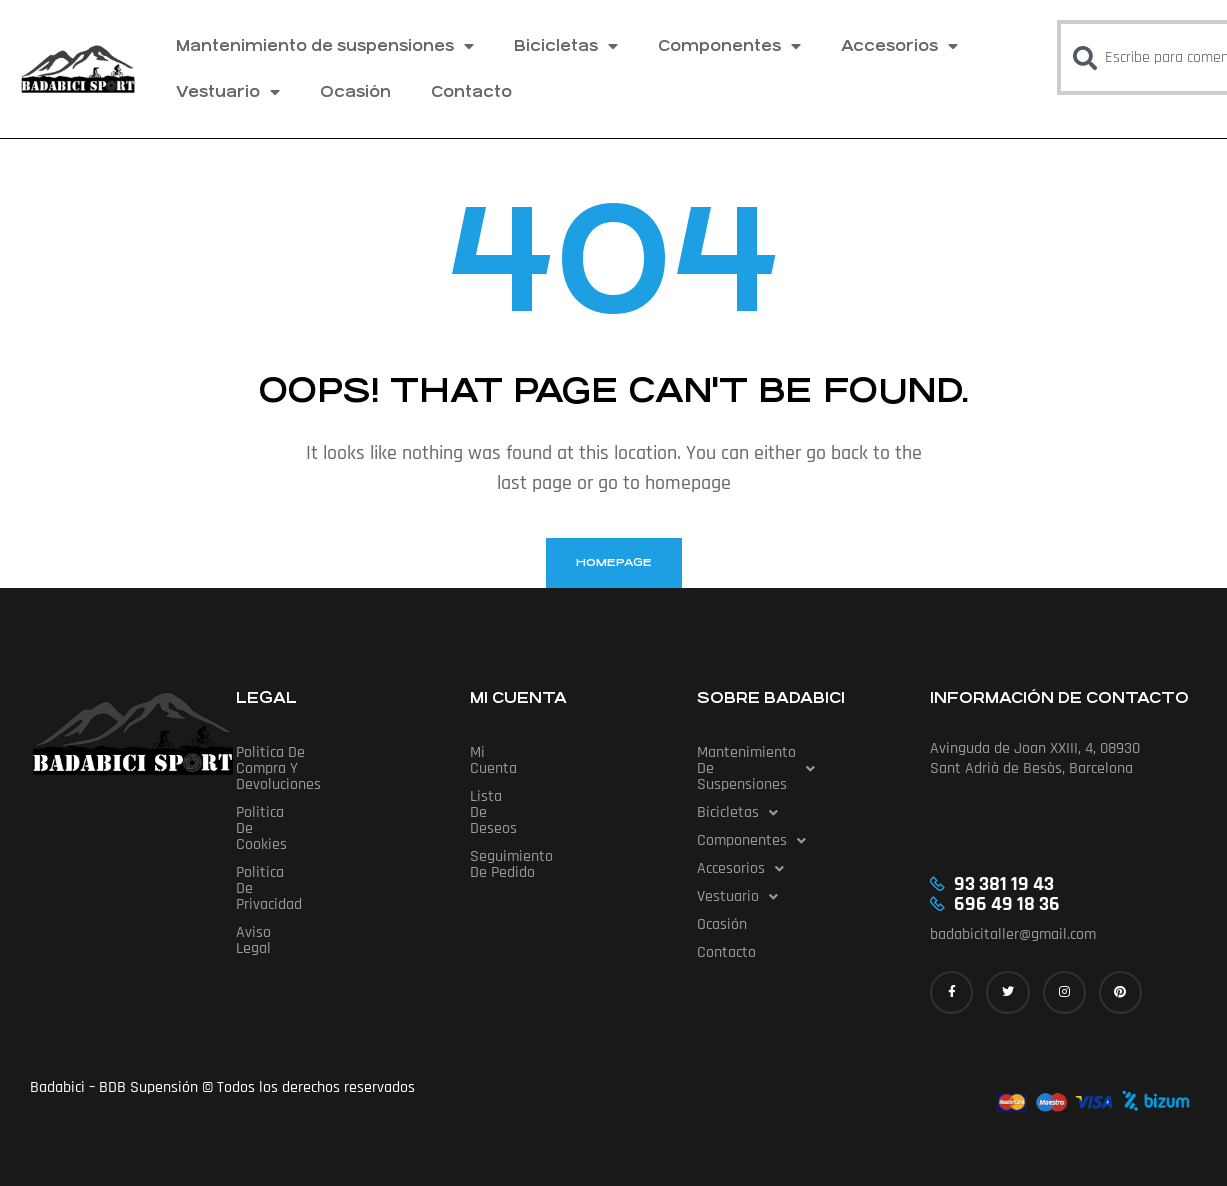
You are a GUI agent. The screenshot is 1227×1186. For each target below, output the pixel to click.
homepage (614, 562)
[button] (796, 761)
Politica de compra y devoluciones (348, 752)
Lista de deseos (522, 780)
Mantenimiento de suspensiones (325, 46)
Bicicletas (566, 46)
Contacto (471, 91)
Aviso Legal (273, 836)
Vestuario (228, 92)
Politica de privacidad (305, 808)
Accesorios (899, 46)
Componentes (729, 46)
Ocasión (355, 91)
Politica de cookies (298, 780)
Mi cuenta (503, 752)
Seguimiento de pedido (546, 808)
